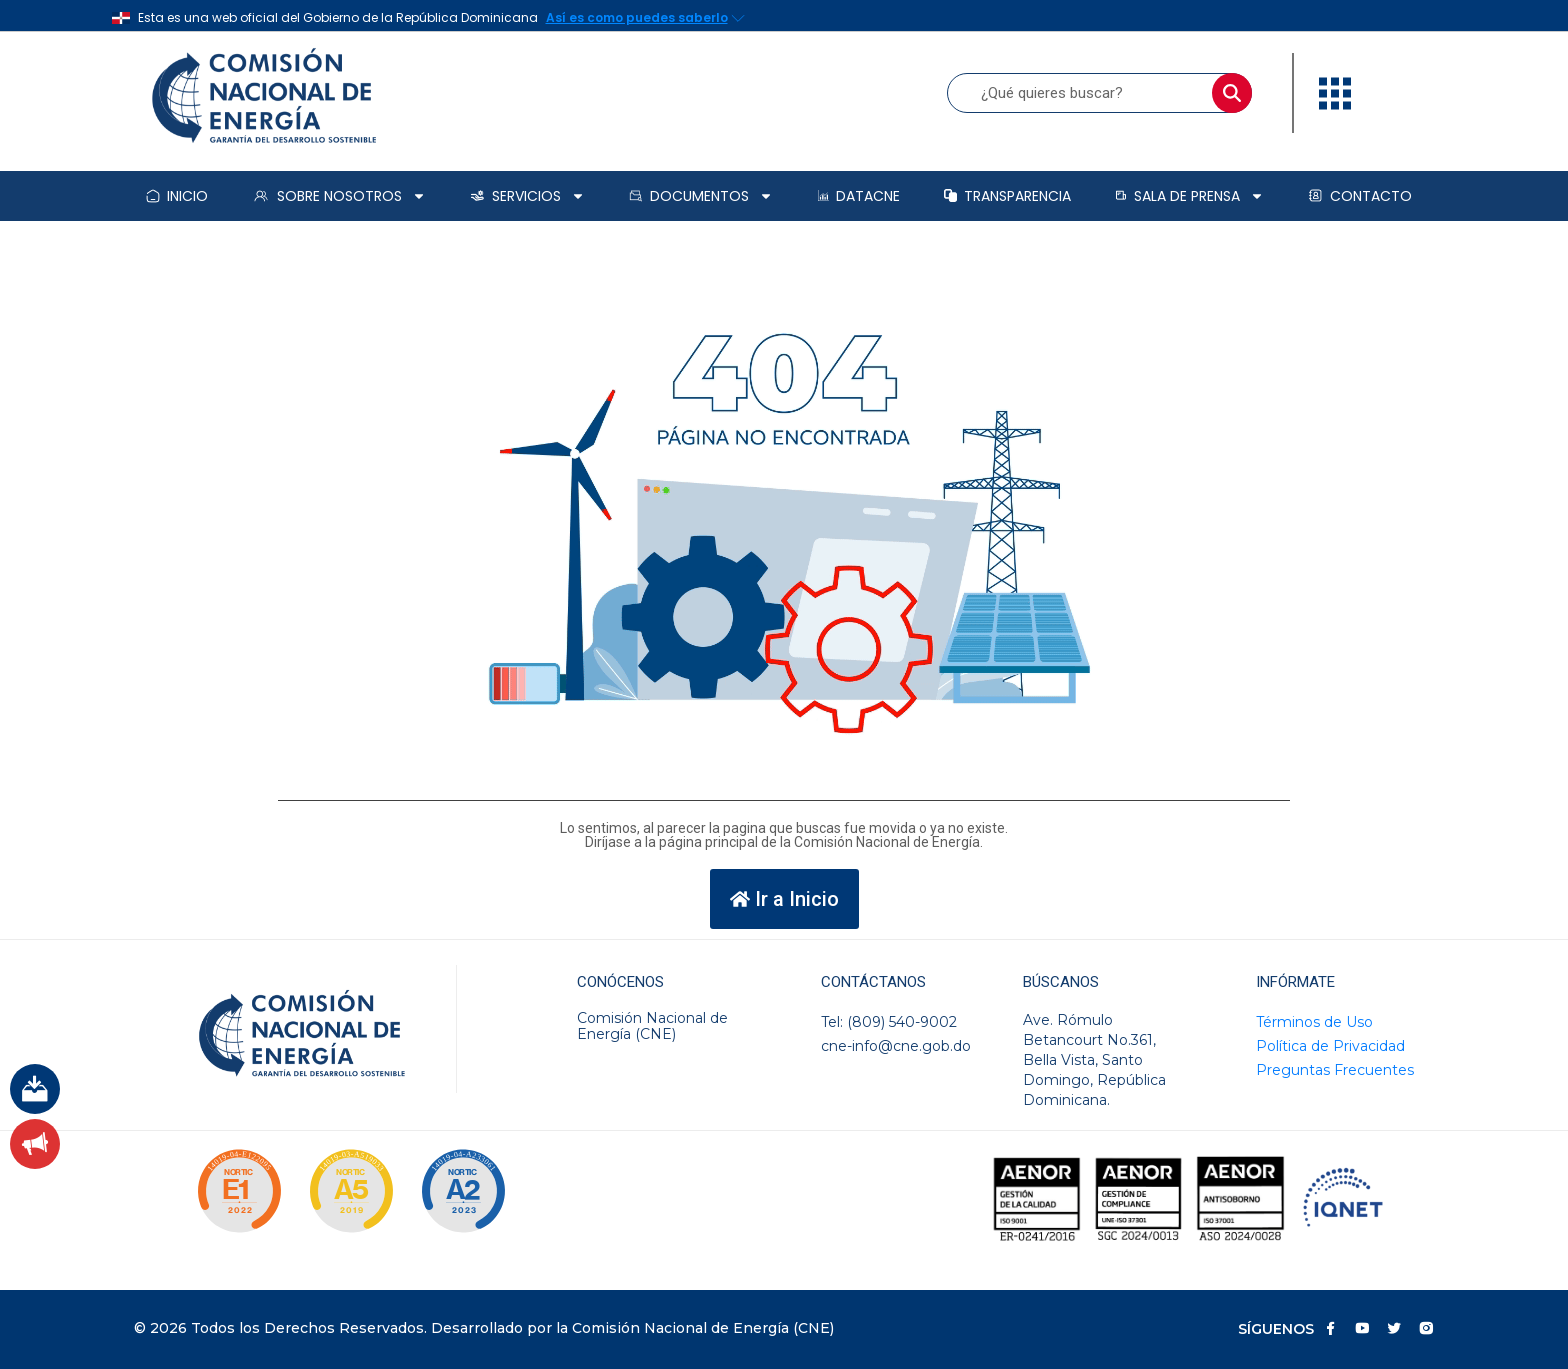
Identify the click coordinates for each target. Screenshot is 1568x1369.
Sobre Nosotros (339, 196)
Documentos (701, 196)
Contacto (1360, 196)
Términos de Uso (1314, 1022)
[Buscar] (1232, 93)
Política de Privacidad (1330, 1046)
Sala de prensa (1189, 196)
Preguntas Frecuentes (1335, 1070)
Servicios (527, 196)
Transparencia (1007, 196)
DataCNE (859, 196)
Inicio (177, 196)
